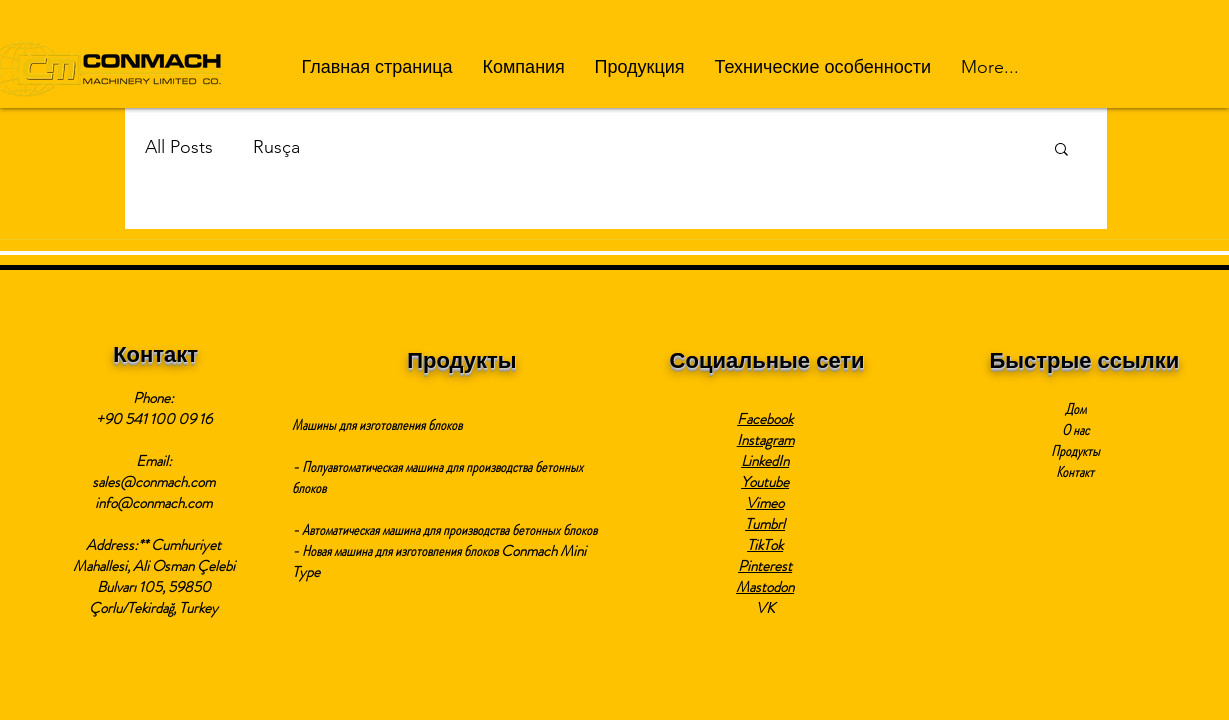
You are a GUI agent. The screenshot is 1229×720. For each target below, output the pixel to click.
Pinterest (765, 566)
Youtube (765, 482)
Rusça (276, 147)
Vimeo (765, 503)
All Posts (179, 147)
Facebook (765, 419)
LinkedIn (765, 461)
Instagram (765, 440)
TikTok (765, 545)
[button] (524, 67)
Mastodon (765, 587)
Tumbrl (765, 524)
